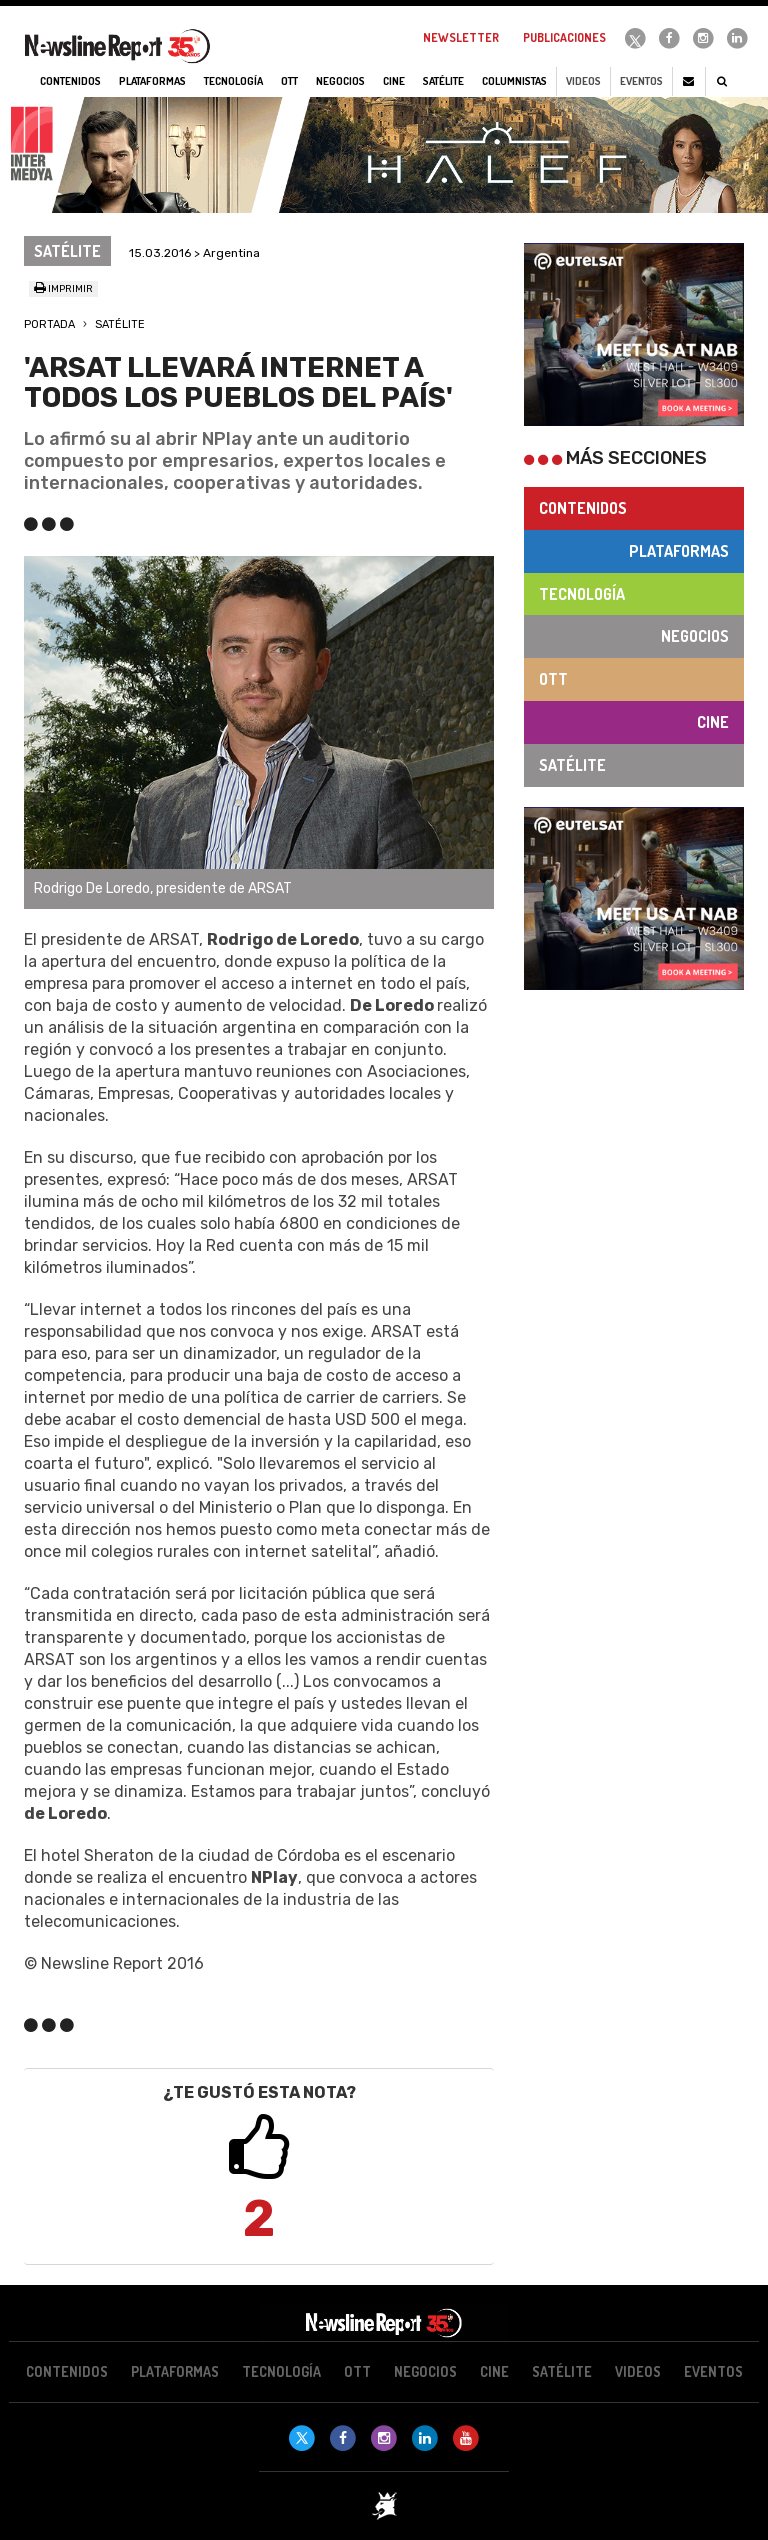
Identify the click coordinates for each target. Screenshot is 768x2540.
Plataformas (679, 551)
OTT (553, 679)
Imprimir (63, 289)
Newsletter (461, 37)
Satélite (120, 324)
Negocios (695, 636)
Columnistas (514, 81)
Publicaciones (564, 37)
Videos (583, 81)
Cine (713, 722)
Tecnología (582, 594)
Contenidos (583, 508)
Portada (49, 324)
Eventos (641, 81)
